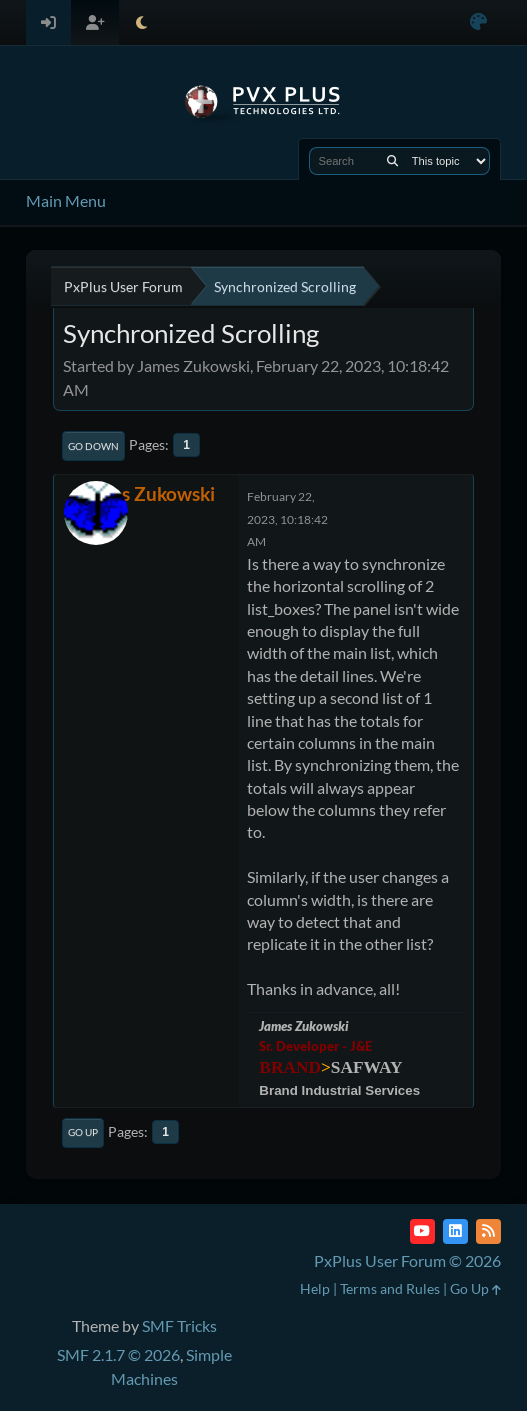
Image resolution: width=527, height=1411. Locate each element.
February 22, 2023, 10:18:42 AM (287, 519)
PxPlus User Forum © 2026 (407, 1260)
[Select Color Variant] (478, 22)
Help (315, 1288)
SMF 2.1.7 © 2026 (118, 1354)
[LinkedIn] (455, 1231)
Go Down (93, 446)
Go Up (83, 1132)
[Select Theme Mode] (141, 22)
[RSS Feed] (488, 1231)
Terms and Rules (390, 1288)
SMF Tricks (179, 1325)
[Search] (392, 161)
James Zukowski (146, 493)
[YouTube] (422, 1231)
